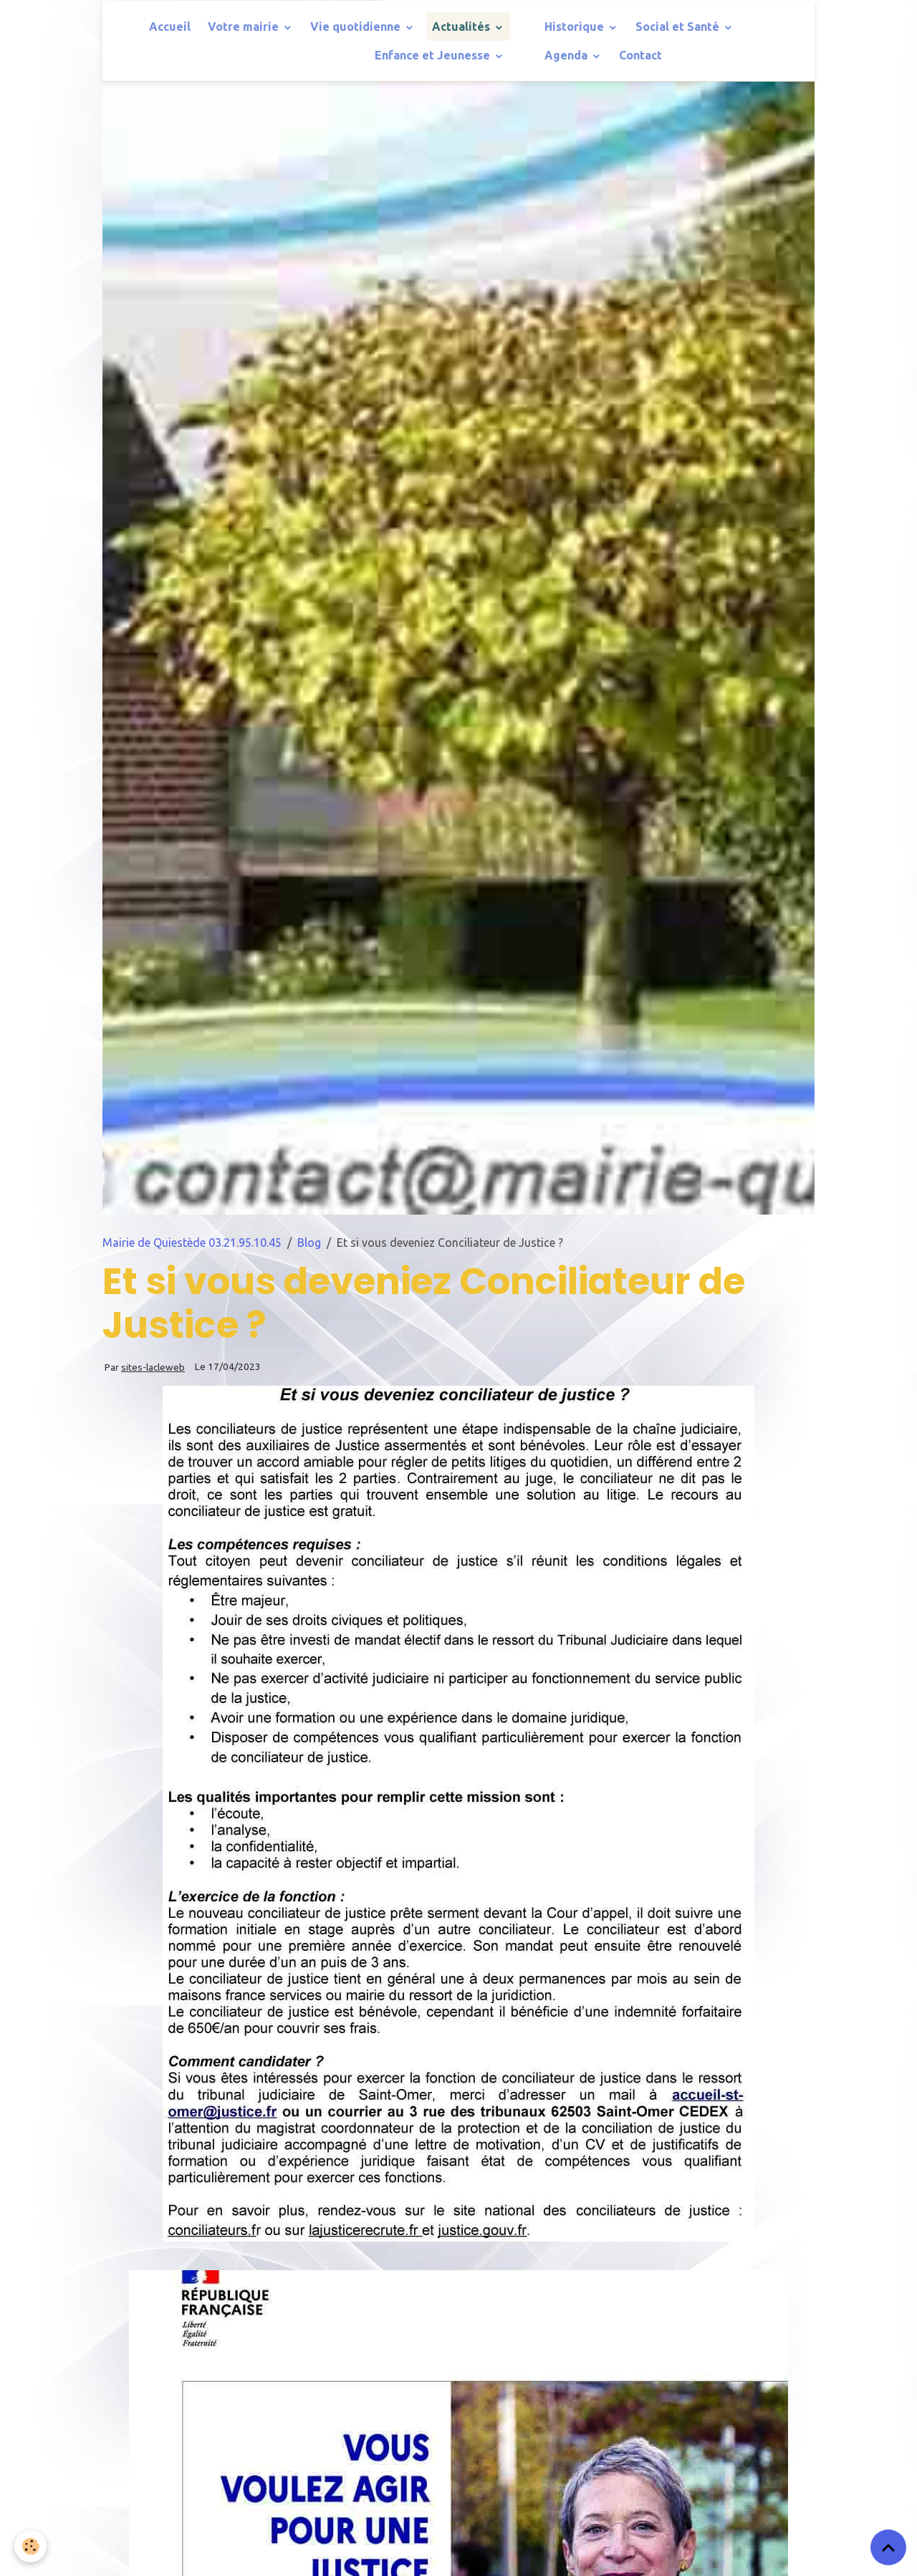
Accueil (170, 26)
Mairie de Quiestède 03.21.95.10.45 (192, 1242)
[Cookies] (30, 2546)
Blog (309, 1242)
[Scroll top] (888, 2547)
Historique (575, 26)
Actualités (462, 26)
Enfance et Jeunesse (434, 55)
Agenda (567, 55)
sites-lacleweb (153, 1367)
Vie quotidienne (356, 26)
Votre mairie (245, 26)
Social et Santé (678, 26)
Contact (640, 55)
